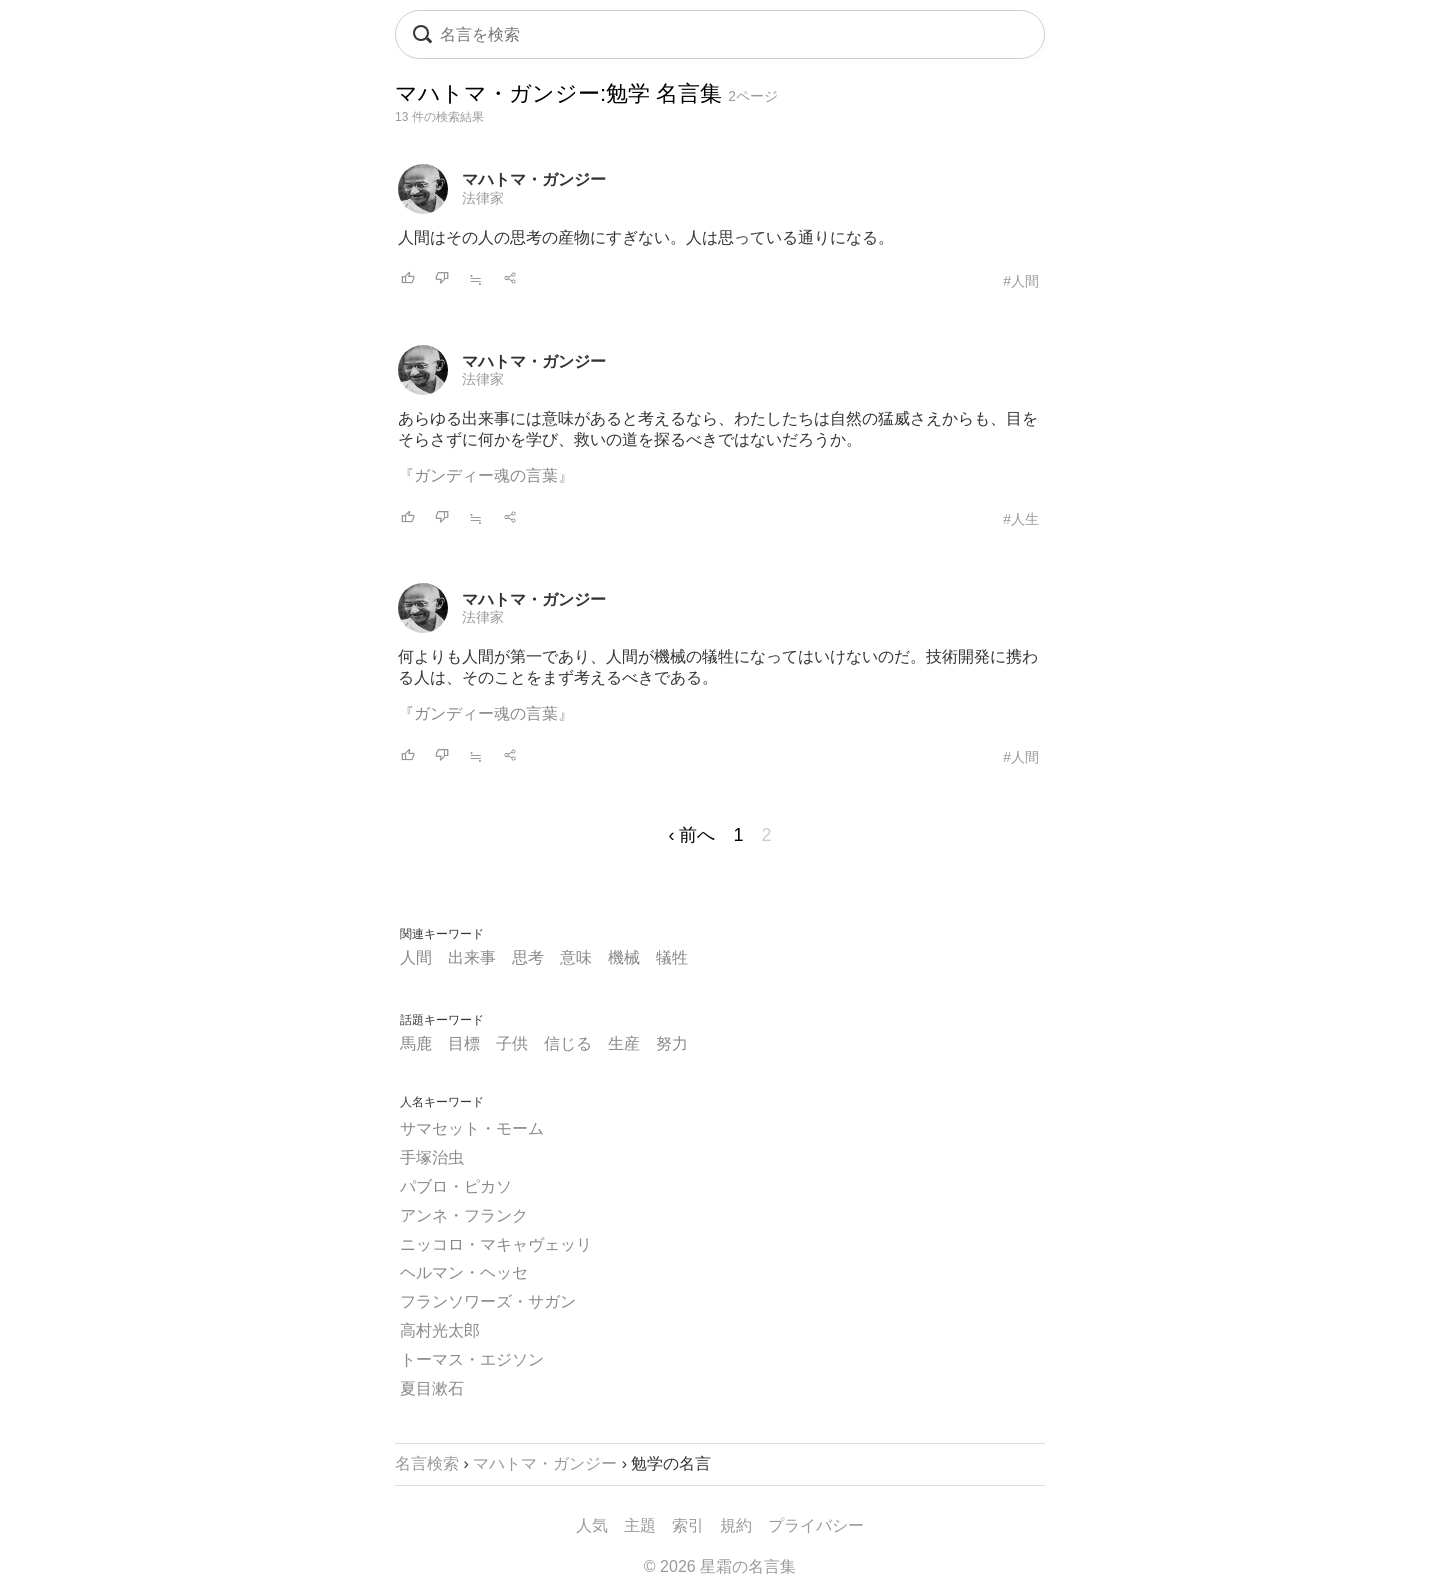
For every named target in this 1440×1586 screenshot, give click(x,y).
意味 (576, 957)
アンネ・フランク (464, 1215)
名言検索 (427, 1463)
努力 (672, 1043)
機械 (624, 957)
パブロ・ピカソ (456, 1186)
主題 (640, 1525)
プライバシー (816, 1525)
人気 (592, 1525)
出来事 (472, 957)
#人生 (1021, 519)
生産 (624, 1043)
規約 (736, 1525)
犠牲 (672, 957)
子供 (512, 1043)
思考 (528, 957)
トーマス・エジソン (472, 1359)
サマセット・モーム (472, 1128)
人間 (416, 957)
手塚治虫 (432, 1157)
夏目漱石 (432, 1388)
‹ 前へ (691, 835)
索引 (688, 1525)
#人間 (1021, 281)
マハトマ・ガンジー (534, 179)
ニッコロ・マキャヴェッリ (496, 1244)
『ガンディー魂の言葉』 (486, 475)
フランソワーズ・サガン (488, 1301)
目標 (464, 1043)
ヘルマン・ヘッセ (464, 1272)
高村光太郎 (440, 1330)
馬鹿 (416, 1043)
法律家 (483, 198)
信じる (568, 1043)
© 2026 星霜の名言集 (720, 1566)
